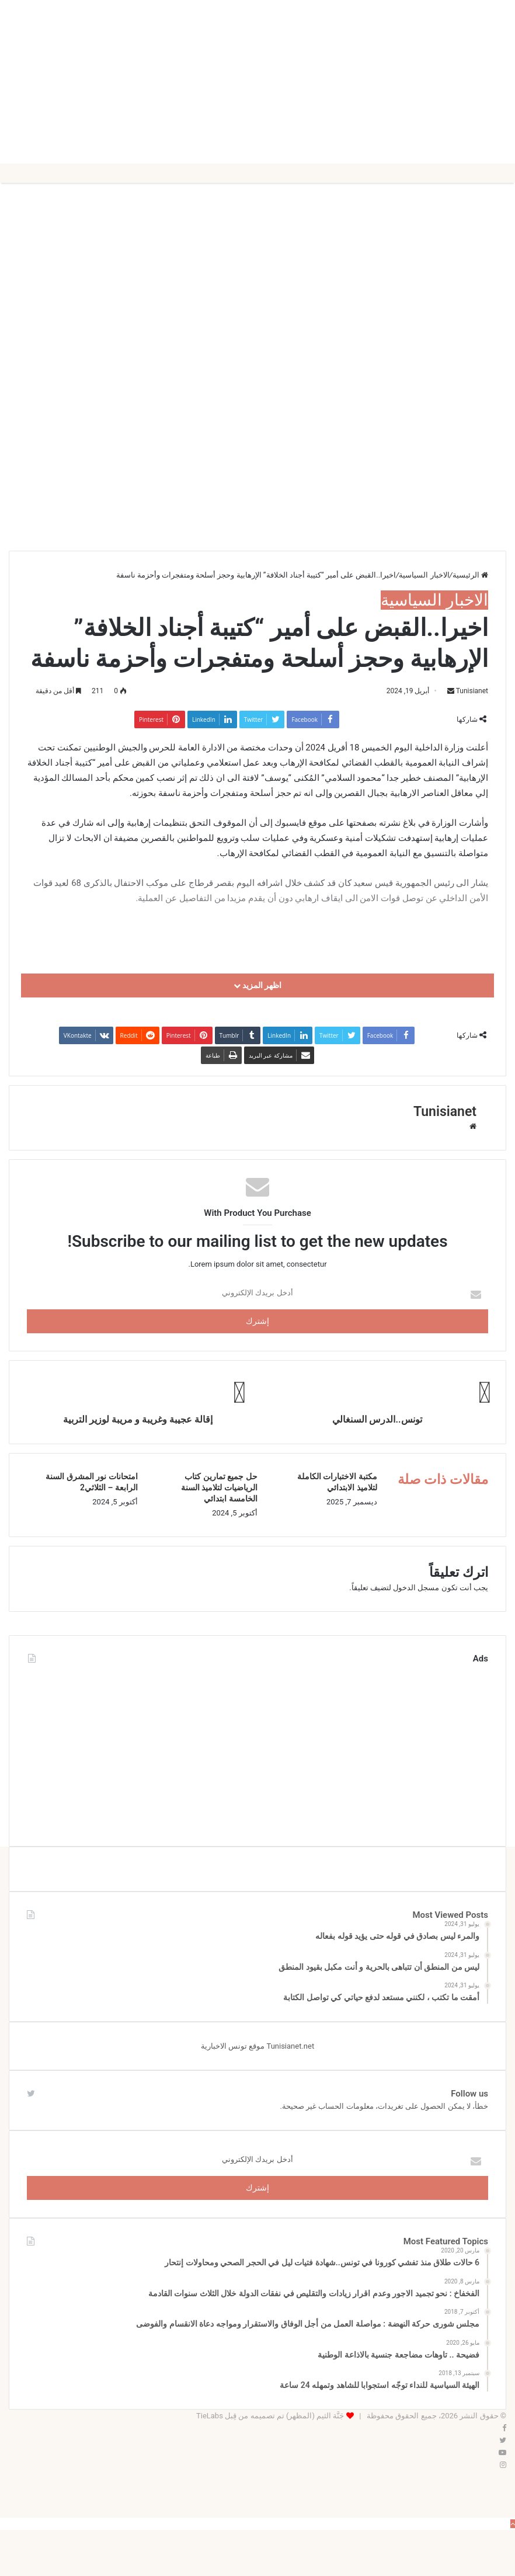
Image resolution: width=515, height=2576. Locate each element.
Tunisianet (471, 691)
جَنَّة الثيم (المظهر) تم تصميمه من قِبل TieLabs (270, 2415)
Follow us (469, 2093)
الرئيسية (470, 575)
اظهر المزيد (258, 985)
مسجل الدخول (416, 1587)
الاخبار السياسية (424, 575)
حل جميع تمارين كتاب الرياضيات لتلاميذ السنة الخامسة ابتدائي (219, 1487)
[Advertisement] (257, 82)
